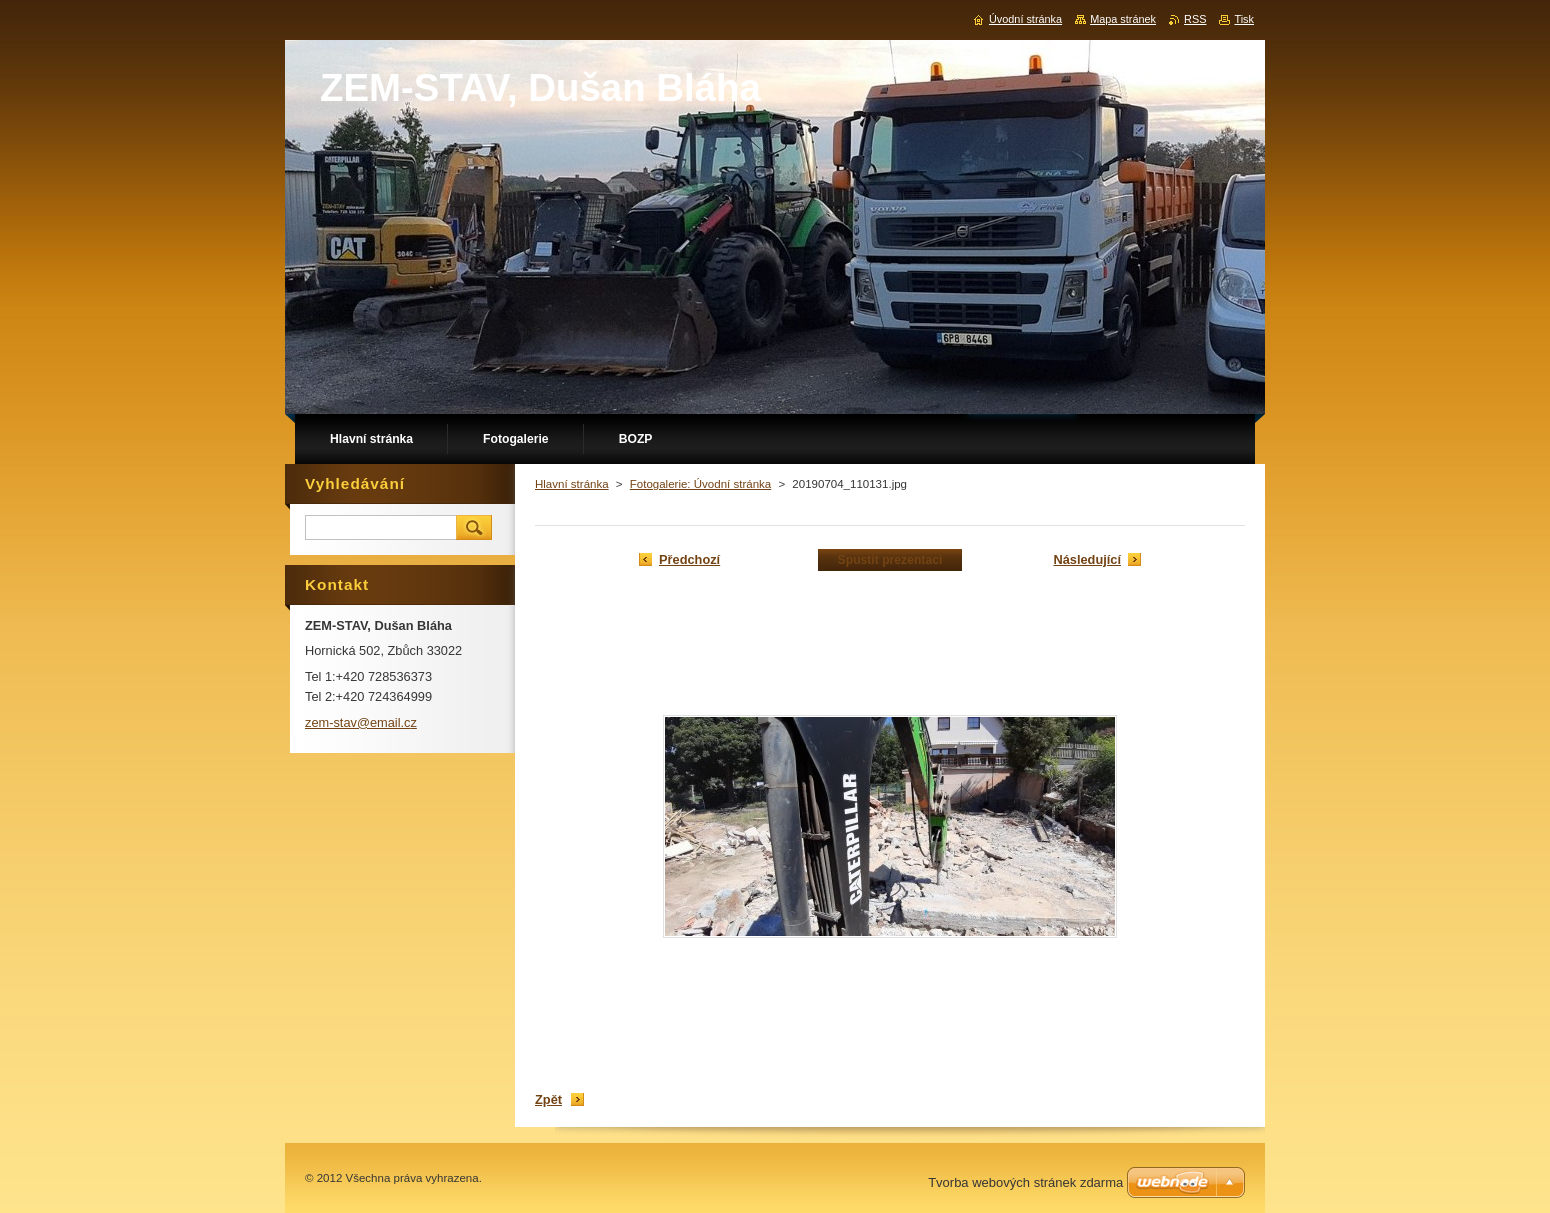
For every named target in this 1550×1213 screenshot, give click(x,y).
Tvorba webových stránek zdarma (1025, 1182)
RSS (1195, 19)
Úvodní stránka (1025, 19)
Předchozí (689, 559)
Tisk (1244, 19)
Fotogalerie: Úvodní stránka (700, 484)
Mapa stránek (1123, 19)
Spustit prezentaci (890, 560)
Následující (1087, 559)
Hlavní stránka (572, 484)
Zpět (548, 1099)
